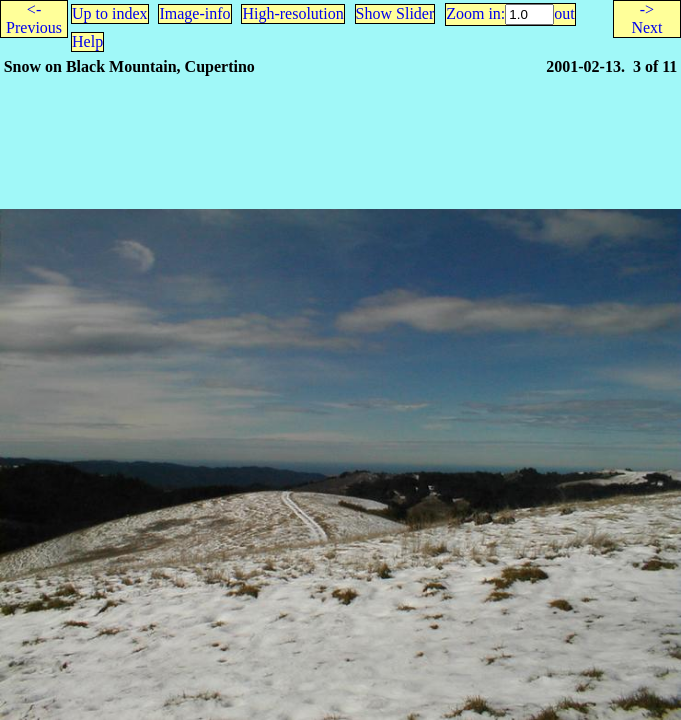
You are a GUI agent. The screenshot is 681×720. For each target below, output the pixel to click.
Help (87, 41)
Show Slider (395, 13)
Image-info (194, 13)
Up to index (110, 13)
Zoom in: (475, 13)
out (564, 13)
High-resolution (292, 13)
